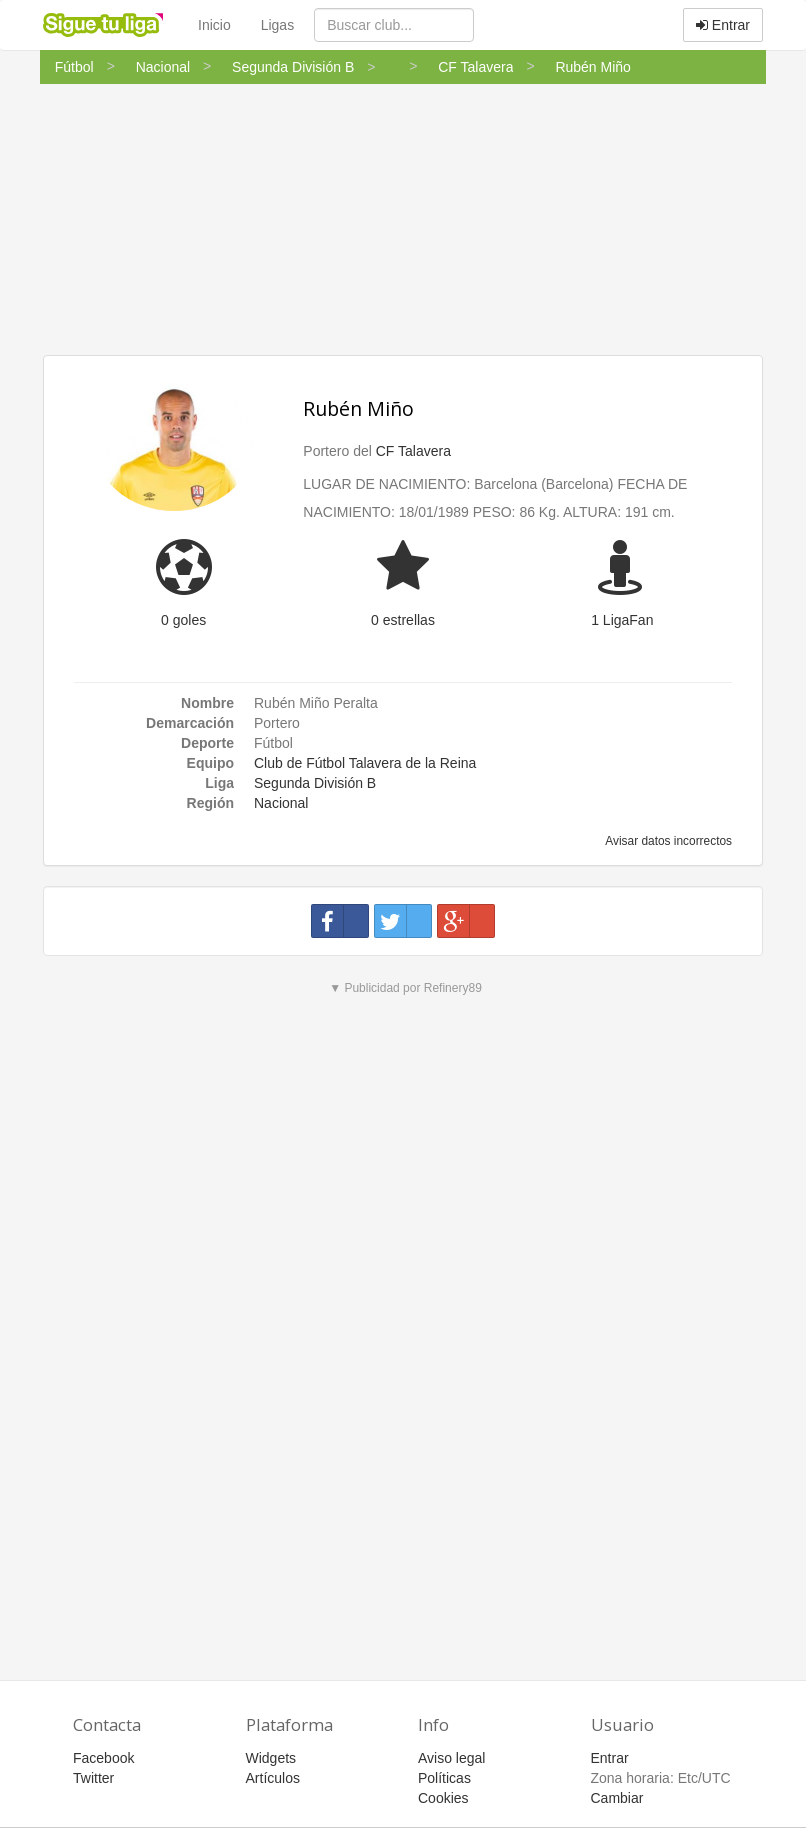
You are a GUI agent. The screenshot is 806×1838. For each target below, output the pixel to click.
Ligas (277, 25)
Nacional (281, 803)
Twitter (93, 1778)
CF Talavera (413, 451)
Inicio (214, 25)
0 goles (183, 620)
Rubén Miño (358, 408)
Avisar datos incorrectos (667, 841)
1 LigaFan (622, 620)
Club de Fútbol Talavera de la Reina (365, 763)
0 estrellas (403, 620)
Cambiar (617, 1798)
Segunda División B (315, 783)
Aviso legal (451, 1758)
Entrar (723, 25)
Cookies (443, 1798)
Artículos (273, 1778)
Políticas (444, 1778)
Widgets (271, 1758)
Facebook (103, 1758)
